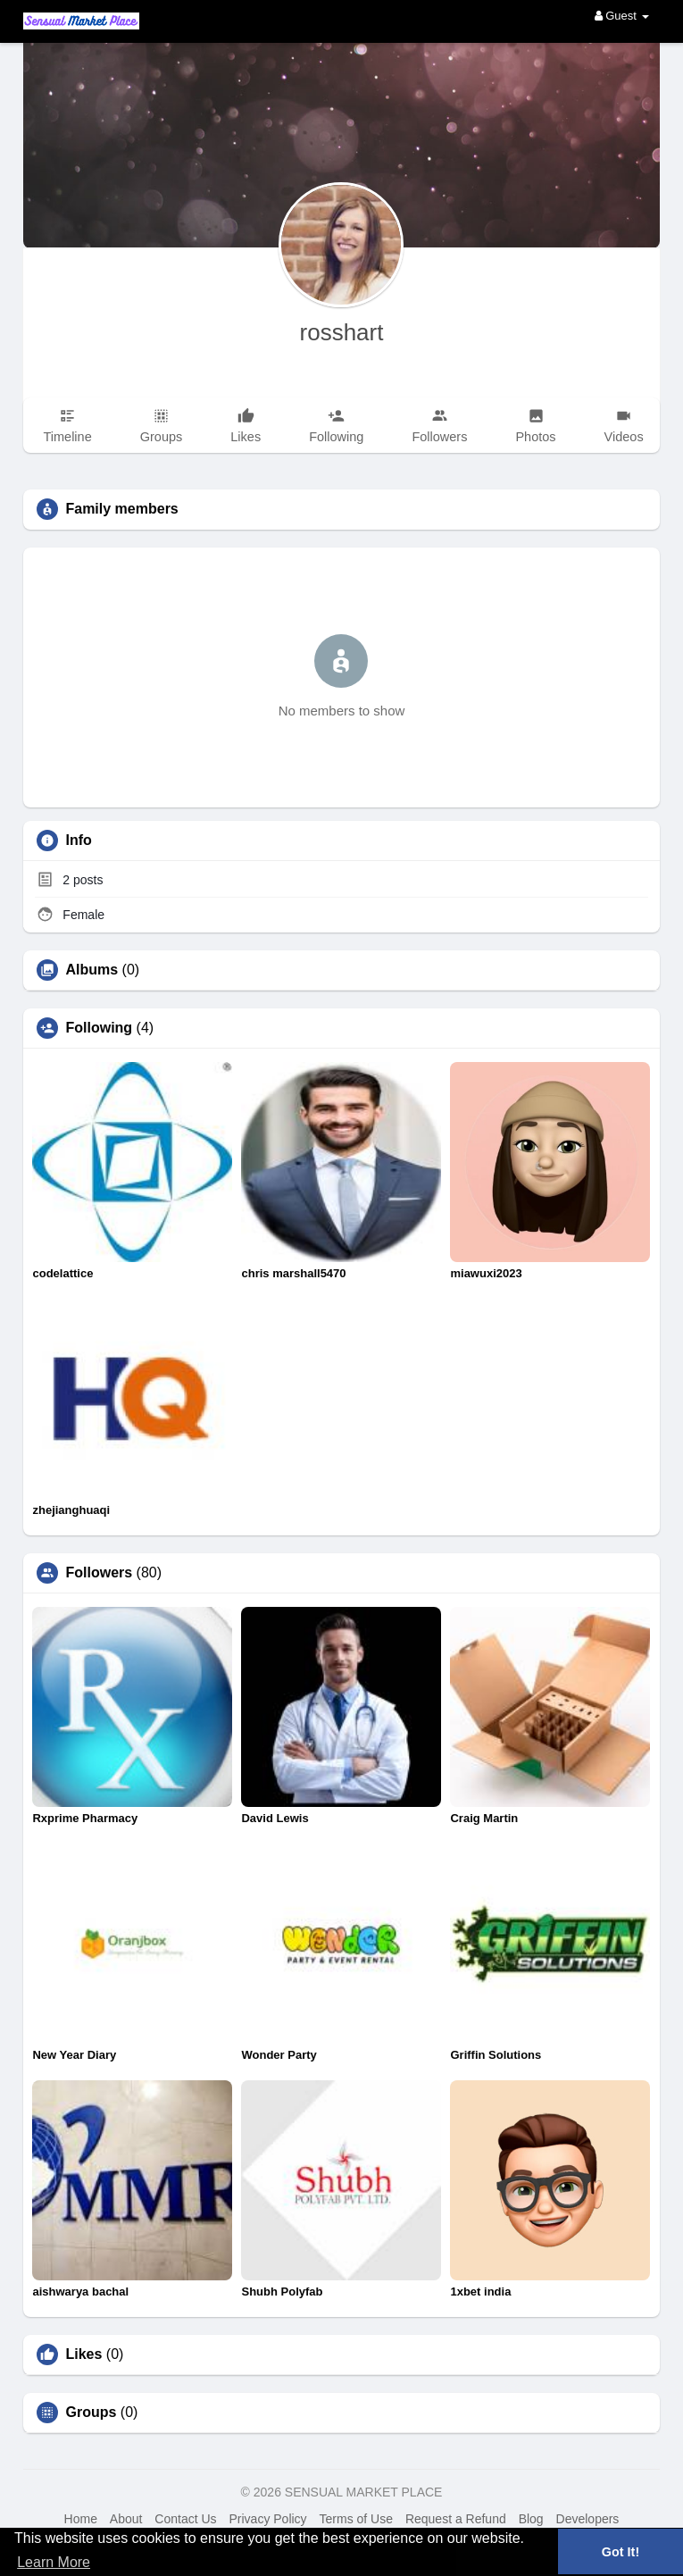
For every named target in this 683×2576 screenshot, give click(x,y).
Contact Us (185, 2519)
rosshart (342, 332)
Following (98, 1028)
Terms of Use (356, 2519)
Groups (90, 2412)
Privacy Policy (267, 2519)
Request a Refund (455, 2519)
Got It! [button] (620, 2552)
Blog (531, 2519)
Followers (98, 1573)
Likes (83, 2354)
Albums (91, 970)
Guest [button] (622, 15)
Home (80, 2519)
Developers (588, 2519)
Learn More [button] (53, 2562)
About (126, 2519)
